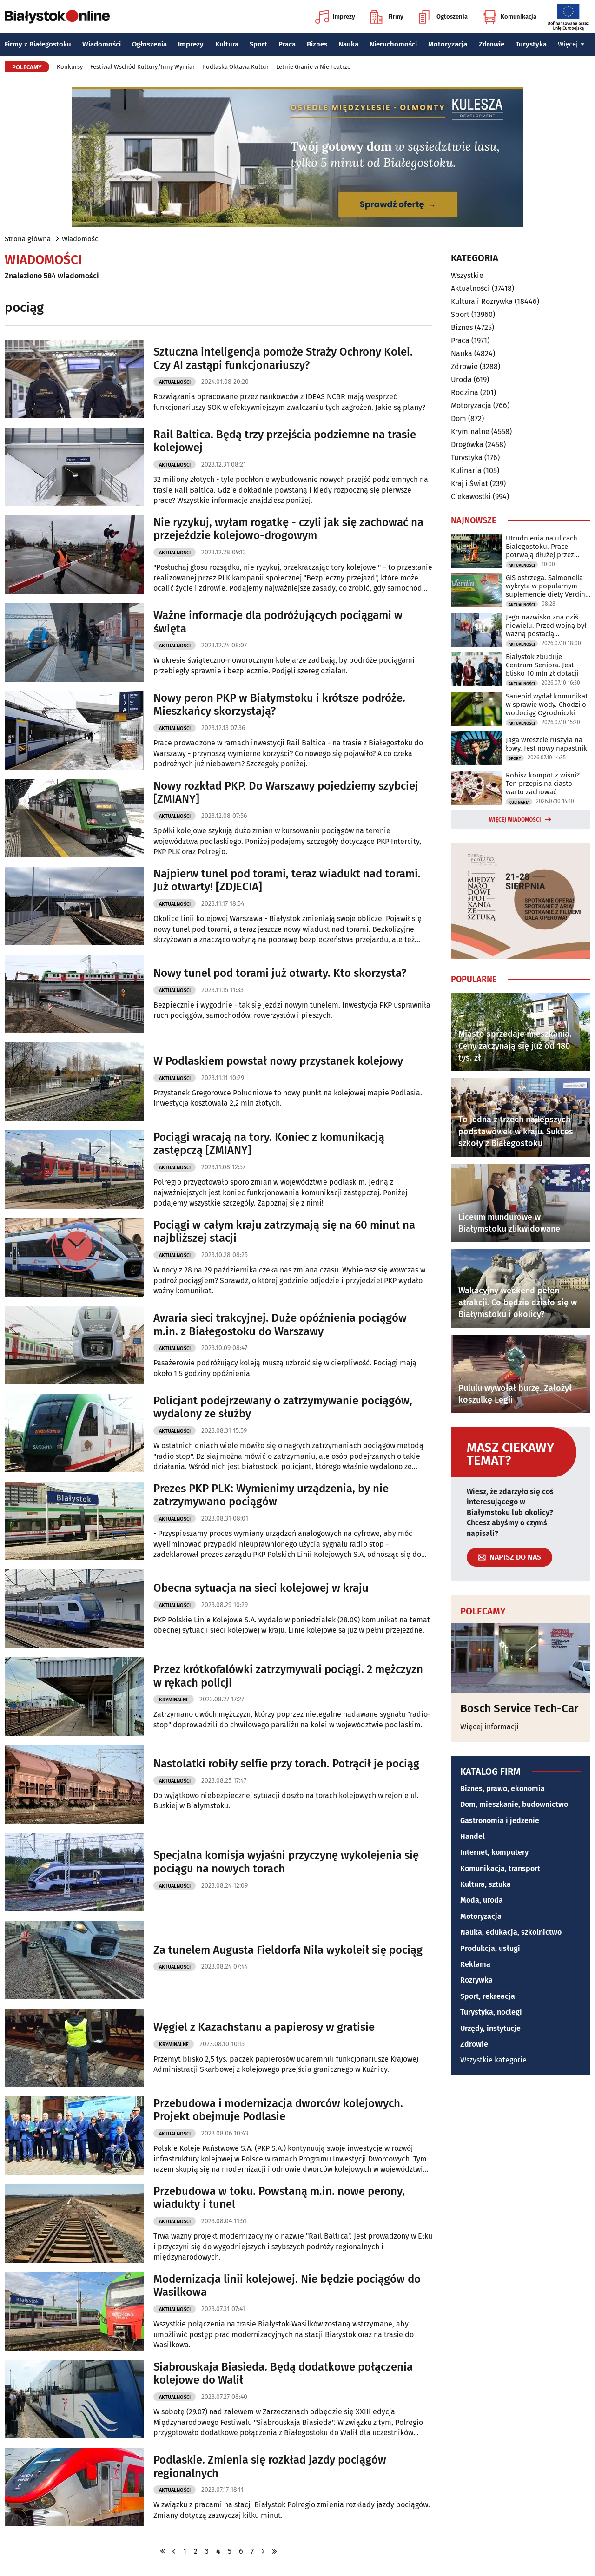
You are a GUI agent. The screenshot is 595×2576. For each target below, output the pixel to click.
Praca (287, 44)
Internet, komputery (494, 1852)
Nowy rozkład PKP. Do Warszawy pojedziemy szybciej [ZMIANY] (285, 792)
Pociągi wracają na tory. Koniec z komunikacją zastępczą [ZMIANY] (268, 1144)
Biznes (317, 44)
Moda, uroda (481, 1900)
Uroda (461, 379)
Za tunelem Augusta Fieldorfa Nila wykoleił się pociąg (288, 1950)
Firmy (386, 17)
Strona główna (28, 239)
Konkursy (70, 67)
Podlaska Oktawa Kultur (235, 67)
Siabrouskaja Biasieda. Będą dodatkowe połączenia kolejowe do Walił (283, 2373)
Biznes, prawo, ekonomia (502, 1788)
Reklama (475, 1964)
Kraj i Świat (469, 483)
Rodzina (464, 392)
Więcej (571, 44)
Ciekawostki (471, 496)
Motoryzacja (447, 44)
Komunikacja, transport (500, 1868)
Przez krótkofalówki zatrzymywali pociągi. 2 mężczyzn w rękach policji (288, 1676)
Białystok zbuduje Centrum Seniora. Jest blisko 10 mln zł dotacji (542, 665)
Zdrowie (491, 44)
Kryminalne (174, 1700)
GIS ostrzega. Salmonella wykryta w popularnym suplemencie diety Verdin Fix (545, 586)
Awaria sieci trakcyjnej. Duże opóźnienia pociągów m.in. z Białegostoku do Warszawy (280, 1324)
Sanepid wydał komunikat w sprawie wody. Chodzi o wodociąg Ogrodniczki (547, 704)
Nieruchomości (393, 44)
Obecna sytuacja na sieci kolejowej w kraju (261, 1587)
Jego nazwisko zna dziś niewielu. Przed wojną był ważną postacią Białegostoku (546, 625)
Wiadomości (101, 44)
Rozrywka (476, 1980)
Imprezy (335, 17)
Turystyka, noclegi (491, 2012)
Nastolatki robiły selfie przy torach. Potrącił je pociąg (286, 1763)
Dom (458, 418)
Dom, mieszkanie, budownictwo (514, 1804)
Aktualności (175, 382)
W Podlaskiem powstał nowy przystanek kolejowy (278, 1060)
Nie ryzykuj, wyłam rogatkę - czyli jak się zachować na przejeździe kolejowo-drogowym (288, 529)
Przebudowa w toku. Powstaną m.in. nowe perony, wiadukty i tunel (279, 2198)
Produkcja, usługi (490, 1948)
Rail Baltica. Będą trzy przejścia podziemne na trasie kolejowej (284, 441)
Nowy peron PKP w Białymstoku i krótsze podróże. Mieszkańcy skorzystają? (279, 705)
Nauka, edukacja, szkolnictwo (511, 1932)
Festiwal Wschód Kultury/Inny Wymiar (142, 67)
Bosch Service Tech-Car (519, 1708)
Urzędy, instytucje (490, 2028)
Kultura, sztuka (485, 1884)
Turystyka (531, 44)
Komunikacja (509, 17)
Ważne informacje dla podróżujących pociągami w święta (278, 622)
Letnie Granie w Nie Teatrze (313, 67)
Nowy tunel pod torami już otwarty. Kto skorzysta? (279, 973)
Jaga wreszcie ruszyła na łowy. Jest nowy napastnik (546, 744)
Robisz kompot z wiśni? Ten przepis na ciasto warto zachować (543, 783)
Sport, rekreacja (487, 1996)
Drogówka (467, 444)
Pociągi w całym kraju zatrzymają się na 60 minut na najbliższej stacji (284, 1232)
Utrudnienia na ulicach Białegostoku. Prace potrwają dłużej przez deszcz (541, 546)
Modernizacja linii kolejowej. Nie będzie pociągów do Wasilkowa (287, 2286)
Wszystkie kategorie (493, 2060)
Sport (258, 44)
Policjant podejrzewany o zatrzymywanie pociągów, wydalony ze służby (282, 1407)
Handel (472, 1836)
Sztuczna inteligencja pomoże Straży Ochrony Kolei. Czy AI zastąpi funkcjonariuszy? (283, 358)
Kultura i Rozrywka (482, 301)
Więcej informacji (489, 1726)
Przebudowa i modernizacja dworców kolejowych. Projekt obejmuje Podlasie (278, 2110)
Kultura (226, 44)
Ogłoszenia (443, 17)
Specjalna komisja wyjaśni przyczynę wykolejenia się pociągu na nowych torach (286, 1862)
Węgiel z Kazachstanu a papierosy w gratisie (264, 2027)
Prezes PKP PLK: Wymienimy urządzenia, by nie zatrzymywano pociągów (271, 1495)
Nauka (348, 44)
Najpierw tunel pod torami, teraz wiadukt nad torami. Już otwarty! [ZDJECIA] (287, 880)
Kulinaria (466, 470)
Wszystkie (467, 275)
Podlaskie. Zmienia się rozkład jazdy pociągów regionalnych (269, 2466)
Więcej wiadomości (515, 820)
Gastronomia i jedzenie (499, 1820)
